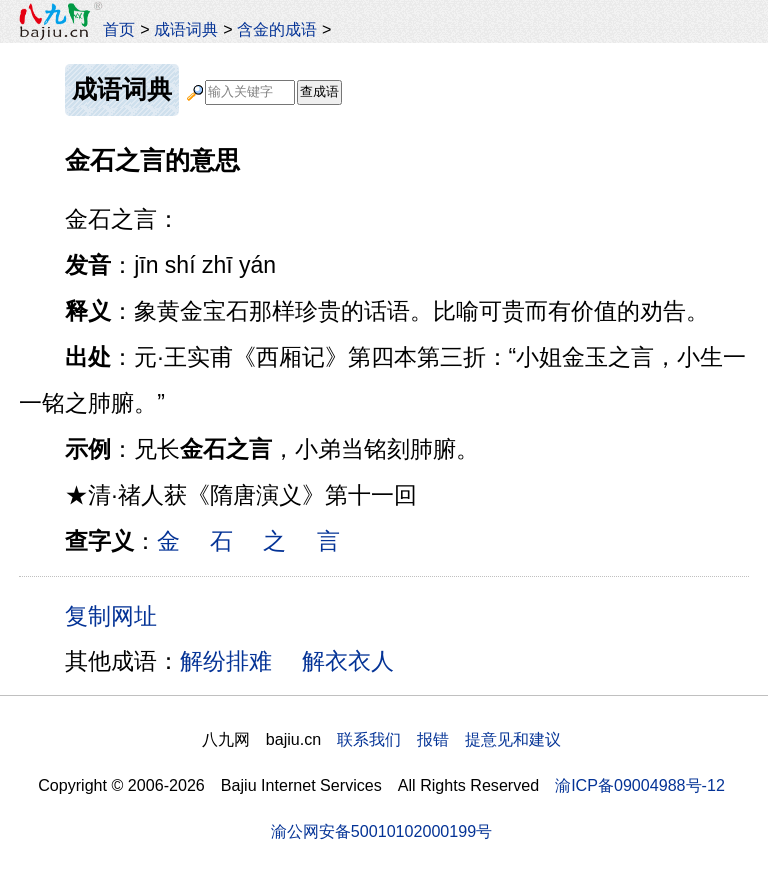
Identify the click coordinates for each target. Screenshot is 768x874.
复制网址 (118, 615)
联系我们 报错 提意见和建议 (449, 739)
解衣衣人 (348, 661)
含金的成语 (277, 29)
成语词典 (186, 29)
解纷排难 (226, 661)
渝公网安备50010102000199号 (381, 831)
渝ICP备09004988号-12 (640, 785)
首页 (119, 29)
